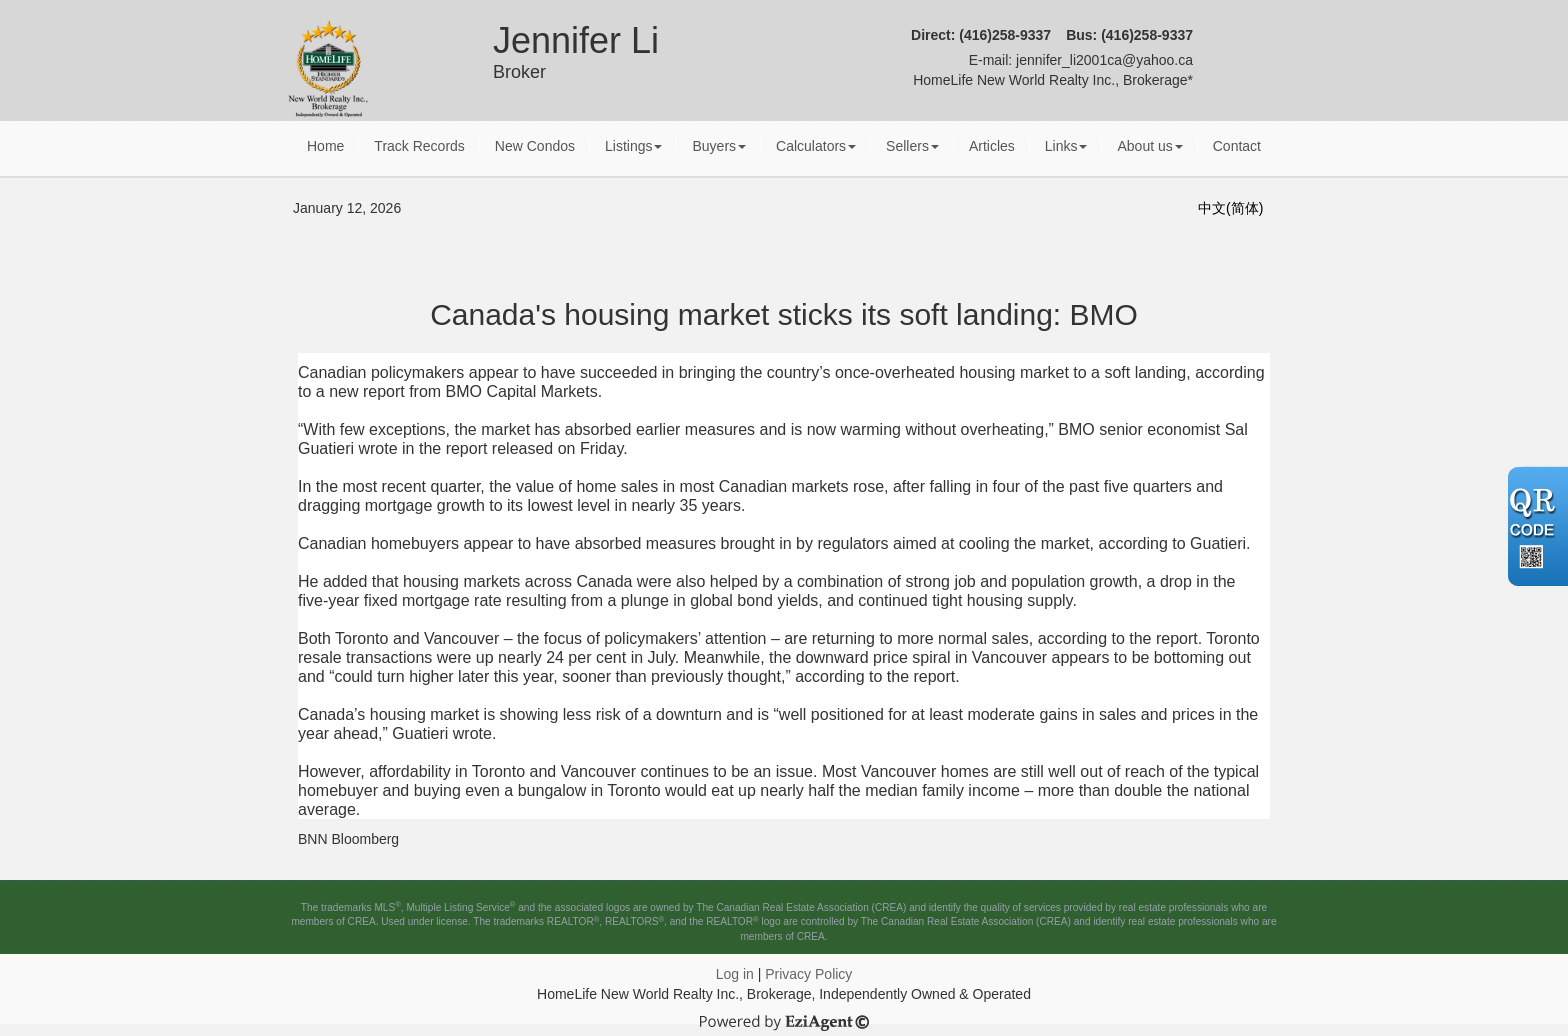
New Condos (535, 146)
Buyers (719, 146)
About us (1149, 146)
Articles (992, 146)
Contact (1237, 146)
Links (1066, 146)
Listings (633, 146)
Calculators (816, 146)
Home (325, 146)
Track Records (419, 146)
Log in (735, 974)
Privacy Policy (808, 974)
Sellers (912, 146)
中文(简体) (1230, 208)
